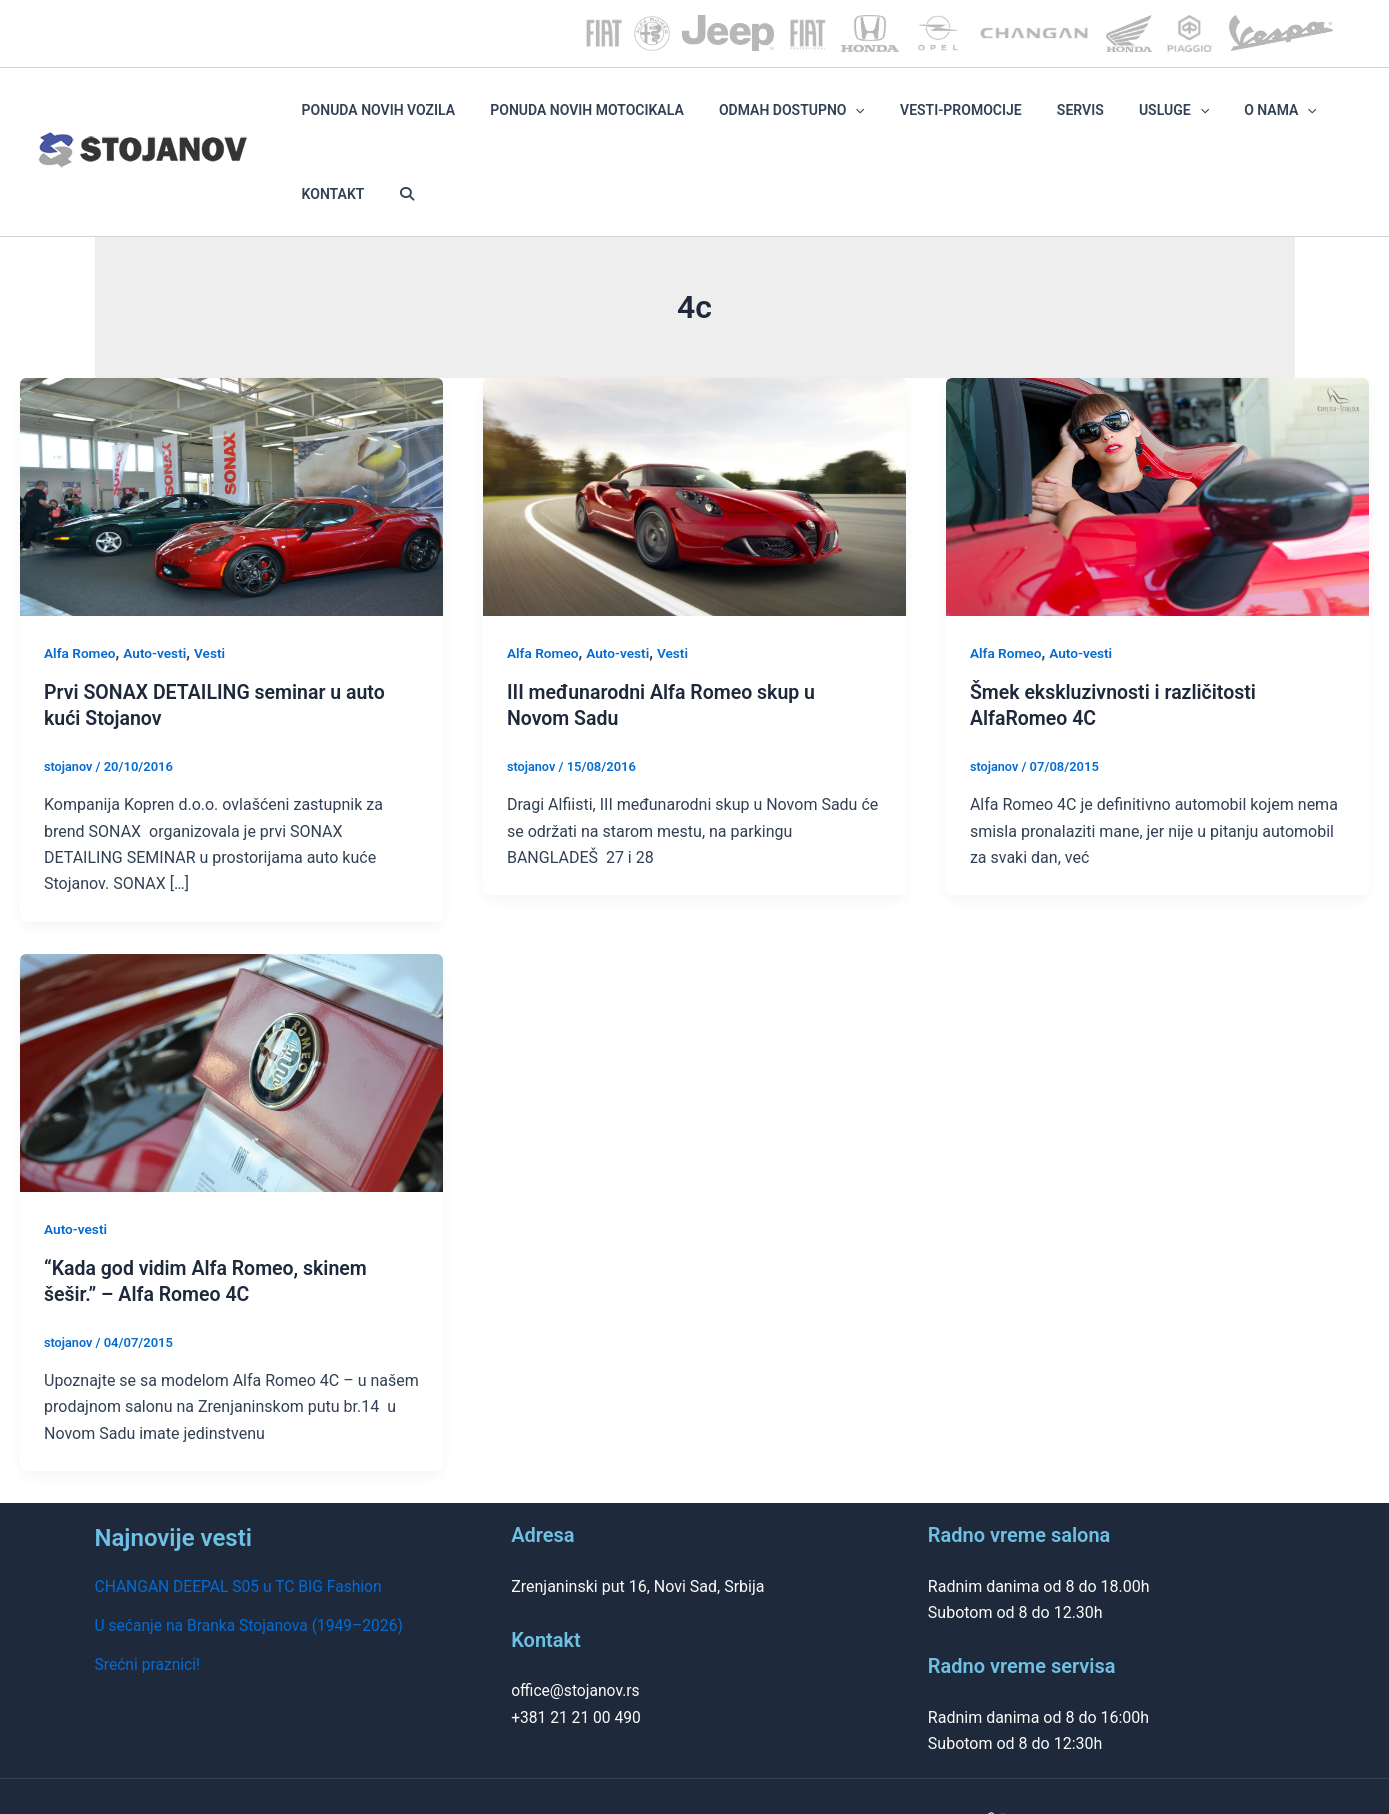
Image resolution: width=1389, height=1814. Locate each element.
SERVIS (1060, 120)
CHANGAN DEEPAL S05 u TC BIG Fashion (242, 1522)
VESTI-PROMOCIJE (966, 120)
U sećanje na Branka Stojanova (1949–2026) (253, 1560)
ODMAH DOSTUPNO (820, 120)
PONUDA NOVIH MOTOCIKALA (639, 120)
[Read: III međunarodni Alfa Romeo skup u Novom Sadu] (694, 432)
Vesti (214, 590)
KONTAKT (1291, 120)
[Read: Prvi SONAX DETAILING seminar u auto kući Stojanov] (231, 432)
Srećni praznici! (149, 1599)
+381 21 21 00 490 (577, 1652)
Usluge (1130, 120)
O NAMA (1213, 120)
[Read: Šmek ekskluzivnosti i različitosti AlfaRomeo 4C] (1157, 432)
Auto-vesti (157, 590)
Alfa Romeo (80, 590)
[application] (884, 120)
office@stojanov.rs (577, 1626)
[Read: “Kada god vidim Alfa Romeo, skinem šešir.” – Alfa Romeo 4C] (231, 1007)
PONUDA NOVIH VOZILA (455, 120)
